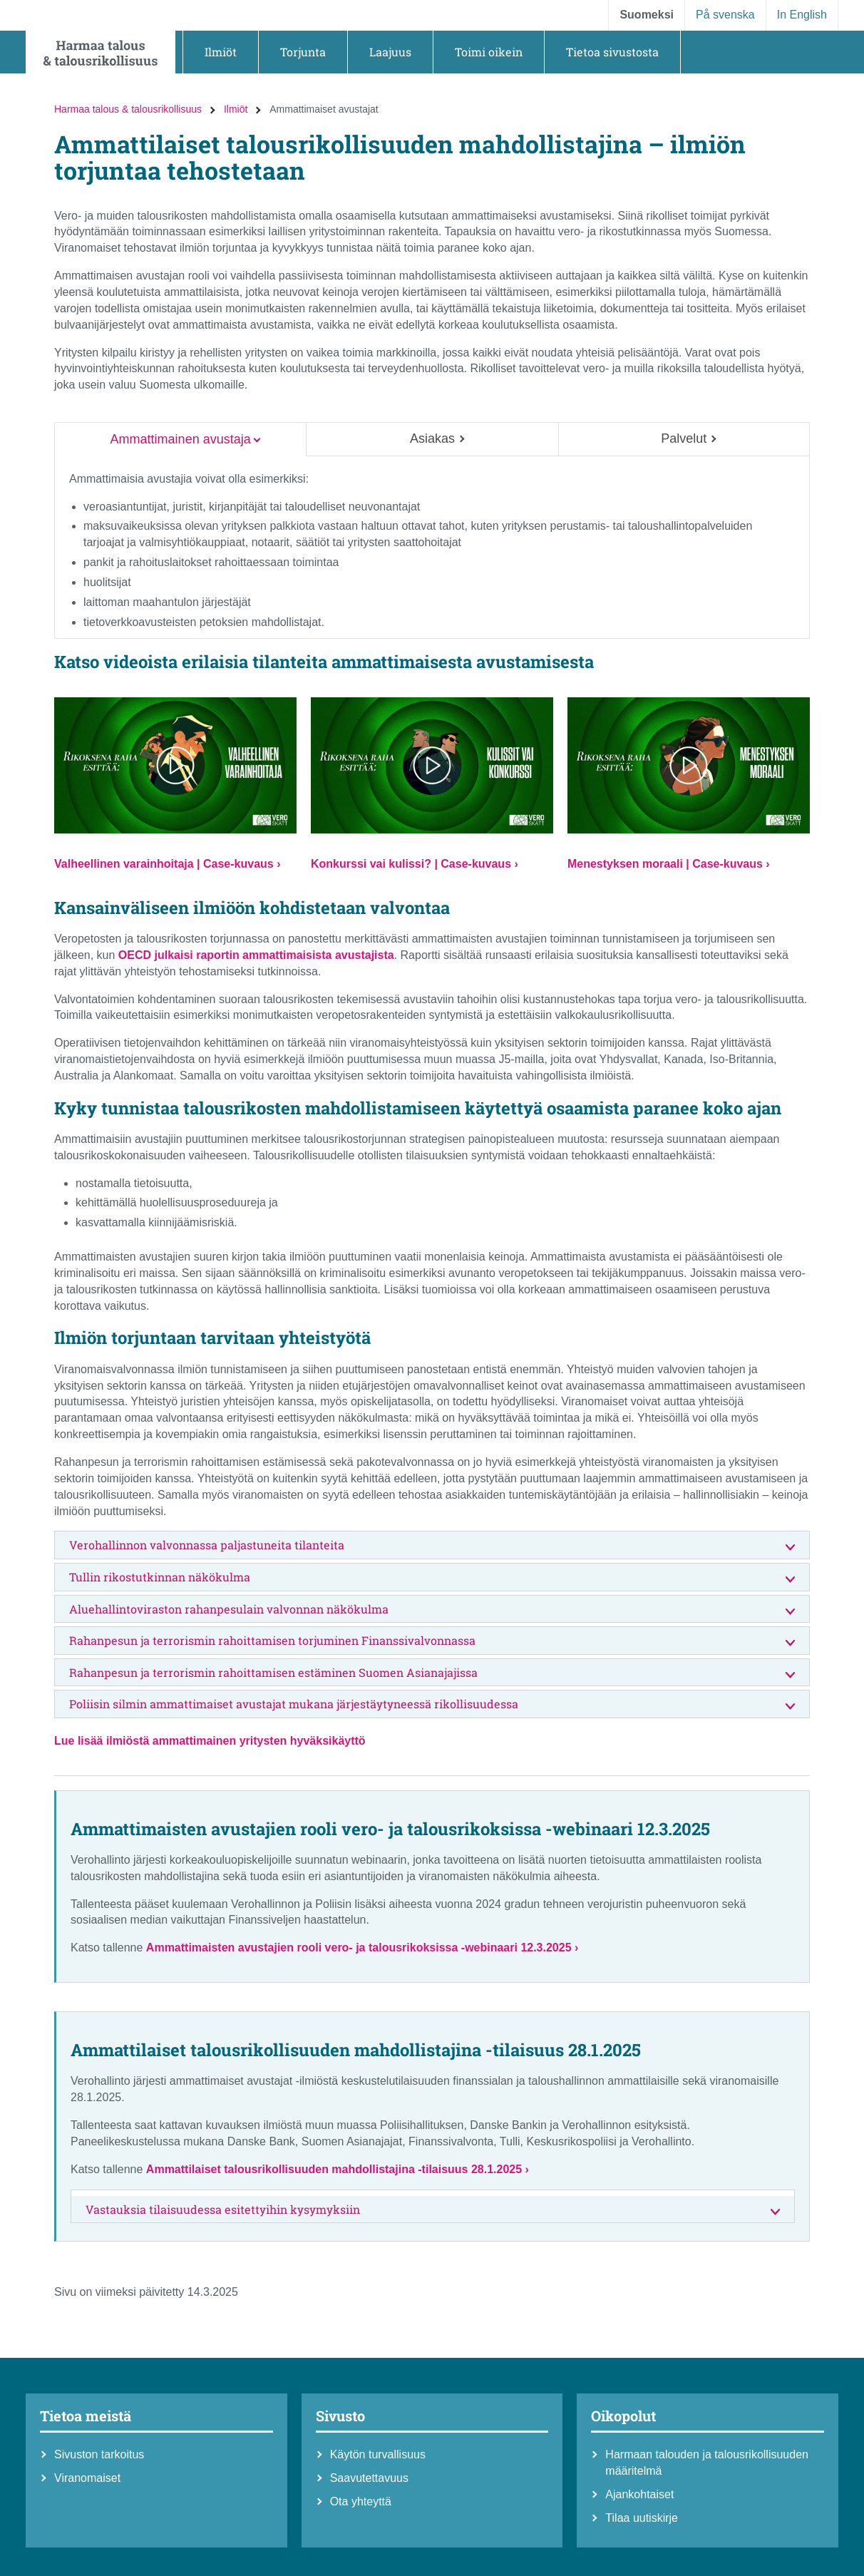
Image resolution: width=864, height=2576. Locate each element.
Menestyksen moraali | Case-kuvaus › (668, 864)
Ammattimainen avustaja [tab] (180, 439)
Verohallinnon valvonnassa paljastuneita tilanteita (432, 1545)
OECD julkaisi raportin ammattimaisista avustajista (256, 955)
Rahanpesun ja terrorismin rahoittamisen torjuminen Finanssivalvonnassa (432, 1641)
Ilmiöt (235, 109)
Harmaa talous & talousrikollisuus (128, 109)
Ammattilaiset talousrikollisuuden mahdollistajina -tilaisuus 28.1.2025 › (337, 2169)
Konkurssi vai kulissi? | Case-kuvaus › (414, 864)
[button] (220, 52)
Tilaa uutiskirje (641, 2518)
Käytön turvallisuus (378, 2454)
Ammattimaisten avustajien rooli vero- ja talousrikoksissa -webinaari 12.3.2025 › (362, 1947)
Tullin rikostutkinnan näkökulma (432, 1577)
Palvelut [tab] (683, 438)
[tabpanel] (432, 547)
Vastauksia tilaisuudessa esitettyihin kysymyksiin (433, 2210)
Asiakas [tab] (432, 438)
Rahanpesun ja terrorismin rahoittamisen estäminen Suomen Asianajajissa (432, 1673)
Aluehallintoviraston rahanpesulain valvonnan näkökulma (432, 1609)
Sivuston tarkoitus (99, 2454)
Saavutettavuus (369, 2478)
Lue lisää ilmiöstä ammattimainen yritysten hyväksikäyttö (210, 1741)
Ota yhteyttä (360, 2501)
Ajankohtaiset (639, 2494)
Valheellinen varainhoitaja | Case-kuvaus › (167, 864)
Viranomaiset (87, 2478)
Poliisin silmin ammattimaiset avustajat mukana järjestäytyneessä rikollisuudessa (432, 1704)
